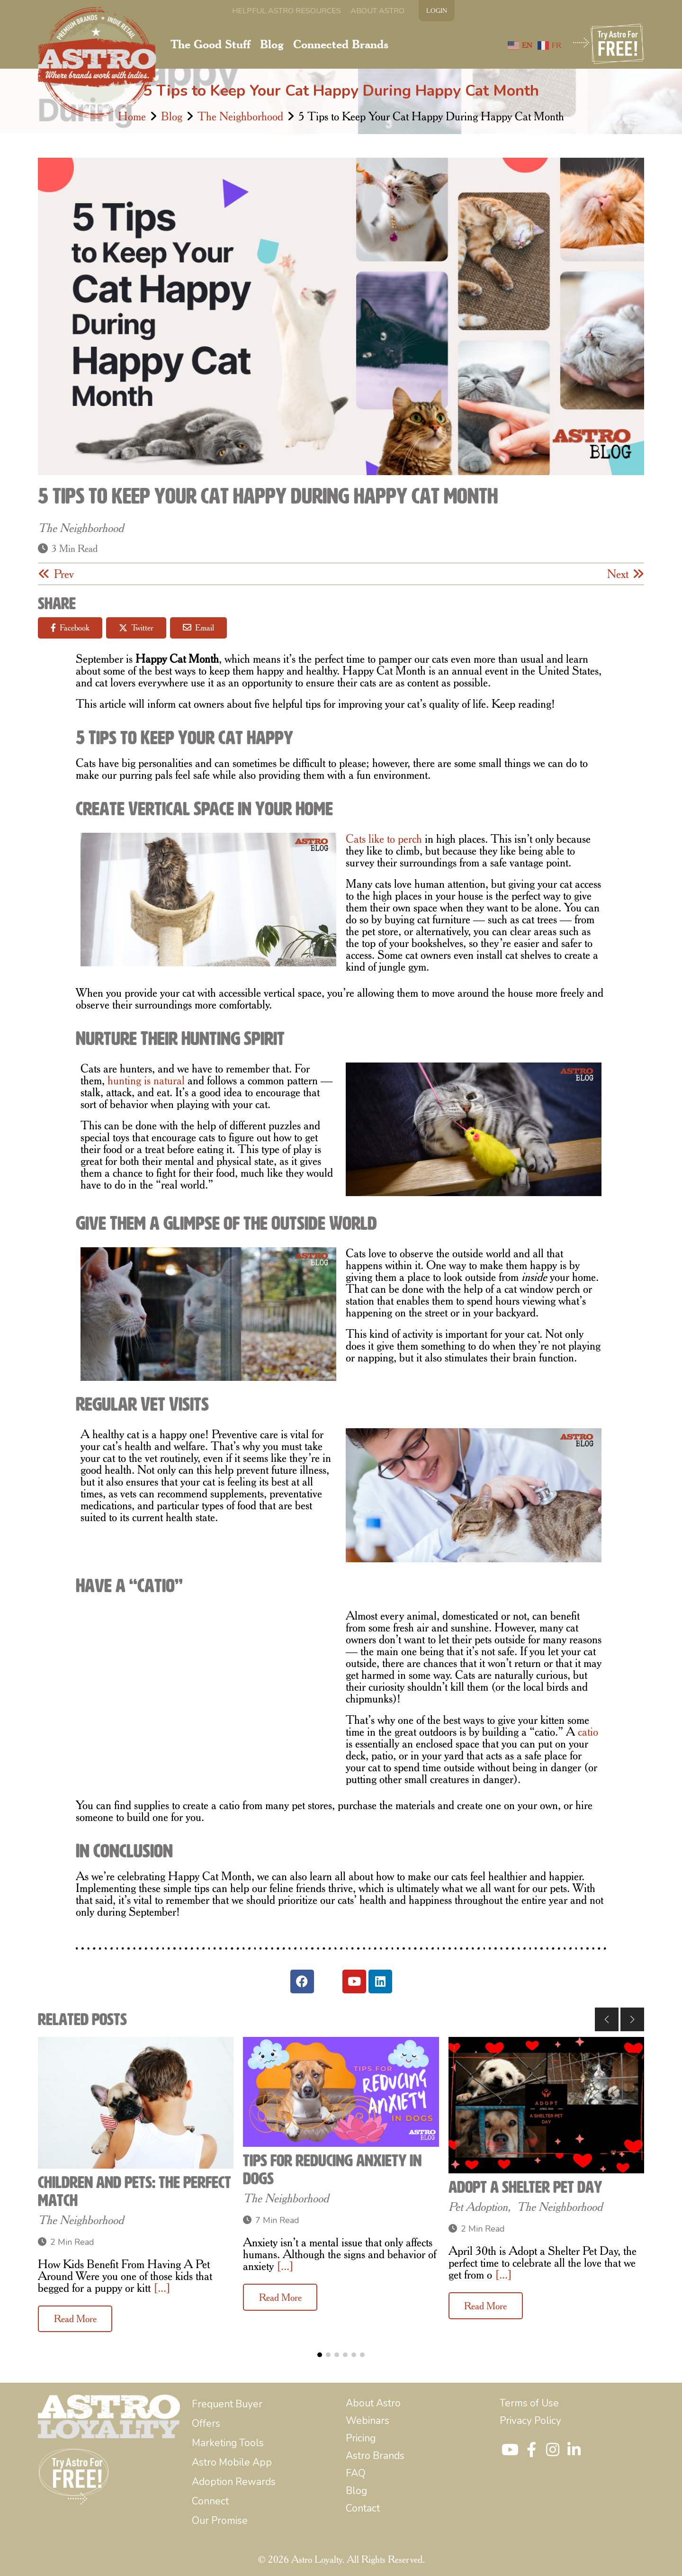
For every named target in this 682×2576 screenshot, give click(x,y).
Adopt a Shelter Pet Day (525, 2187)
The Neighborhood (240, 116)
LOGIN (436, 10)
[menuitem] (286, 10)
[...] (161, 2287)
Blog (171, 116)
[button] (607, 2019)
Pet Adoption (478, 2206)
